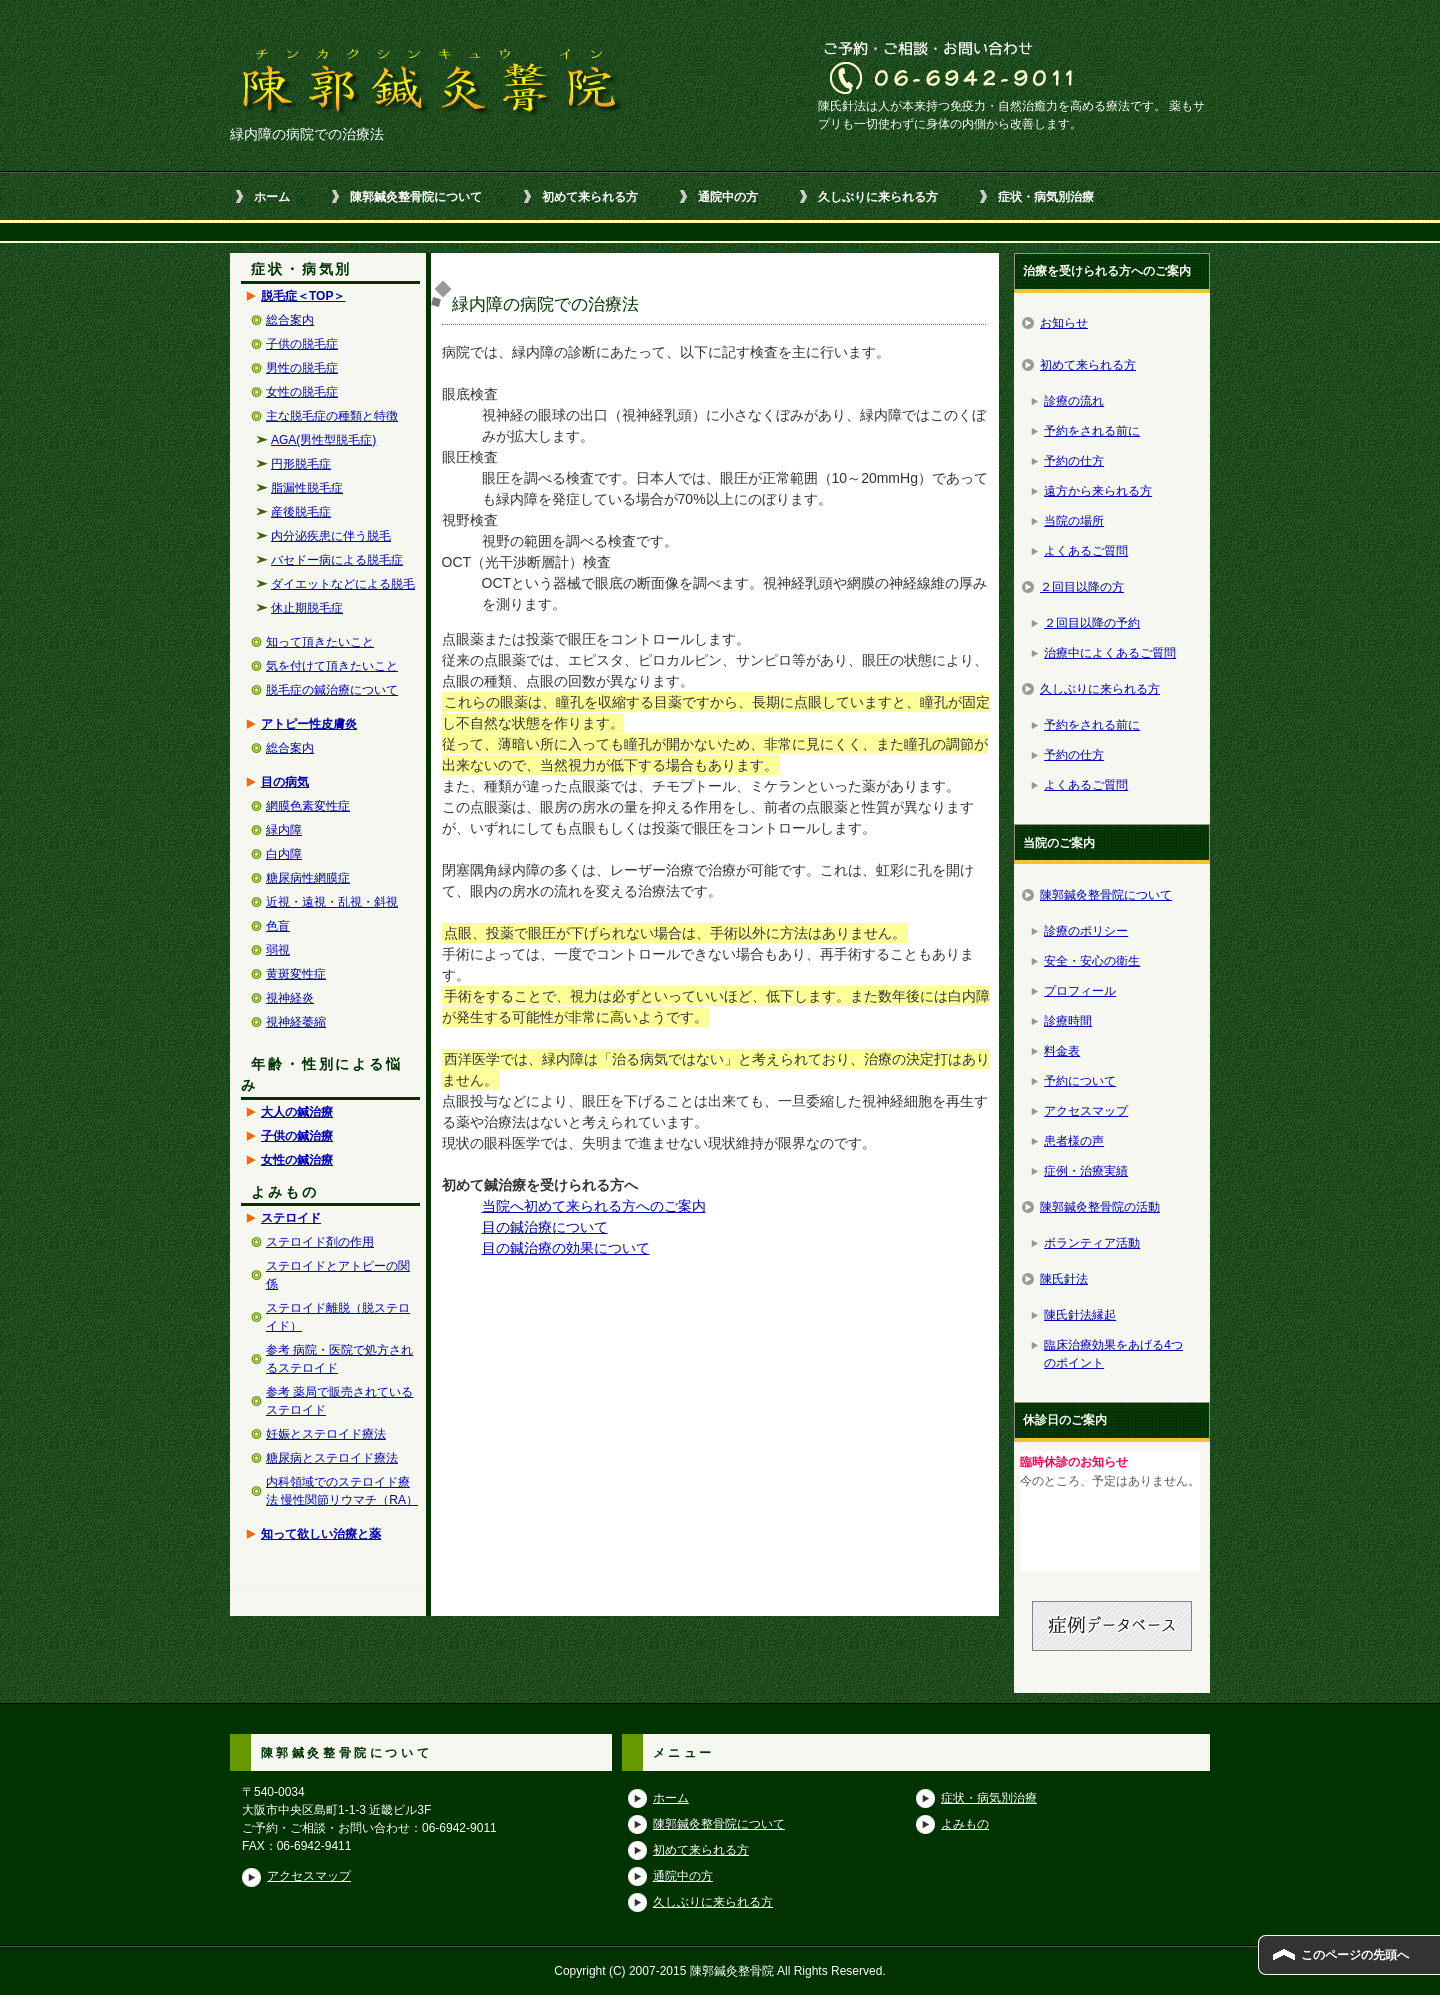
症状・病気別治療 (1046, 197)
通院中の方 (728, 197)
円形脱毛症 (301, 464)
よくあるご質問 (1086, 551)
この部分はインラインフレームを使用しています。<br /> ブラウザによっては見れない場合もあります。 (1110, 1511)
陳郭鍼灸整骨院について (416, 197)
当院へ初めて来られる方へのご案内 (594, 1206)
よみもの (965, 1824)
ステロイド (291, 1218)
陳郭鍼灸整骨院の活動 (1100, 1207)
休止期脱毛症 (307, 608)
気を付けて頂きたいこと (332, 666)
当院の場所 (1074, 521)
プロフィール (1080, 991)
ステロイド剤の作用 (320, 1242)
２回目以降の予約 (1092, 623)
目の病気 (285, 782)
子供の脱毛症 (302, 344)
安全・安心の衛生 (1092, 961)
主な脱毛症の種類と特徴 (332, 416)
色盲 (278, 926)
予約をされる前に (1092, 431)
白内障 (284, 854)
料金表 (1062, 1051)
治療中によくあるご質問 (1110, 653)
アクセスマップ (1086, 1111)
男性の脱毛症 (302, 368)
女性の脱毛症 (302, 392)
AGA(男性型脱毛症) (323, 440)
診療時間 (1068, 1021)
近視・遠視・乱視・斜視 (332, 902)
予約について (1080, 1081)
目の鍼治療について (545, 1227)
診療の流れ (1074, 401)
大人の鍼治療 (297, 1112)
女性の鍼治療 (297, 1160)
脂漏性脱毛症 (307, 488)
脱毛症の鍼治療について (332, 690)
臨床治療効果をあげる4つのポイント (1113, 1354)
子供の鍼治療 (297, 1136)
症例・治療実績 (1086, 1171)
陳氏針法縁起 (1080, 1315)
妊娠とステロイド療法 (326, 1434)
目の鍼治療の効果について (566, 1248)
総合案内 (290, 320)
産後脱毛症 (301, 512)
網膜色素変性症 (308, 806)
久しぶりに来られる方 (878, 197)
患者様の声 (1074, 1141)
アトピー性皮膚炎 (309, 724)
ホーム (272, 197)
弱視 (278, 950)
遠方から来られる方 (1098, 491)
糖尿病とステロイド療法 (332, 1458)
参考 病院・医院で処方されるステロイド (339, 1359)
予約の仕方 (1074, 461)
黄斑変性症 (296, 974)
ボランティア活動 (1092, 1243)
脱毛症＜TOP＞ (303, 296)
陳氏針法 (1064, 1279)
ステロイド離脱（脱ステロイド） (338, 1317)
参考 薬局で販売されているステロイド (339, 1401)
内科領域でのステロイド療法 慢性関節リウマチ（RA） (342, 1491)
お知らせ (1064, 323)
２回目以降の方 (1082, 587)
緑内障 (284, 830)
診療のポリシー (1086, 931)
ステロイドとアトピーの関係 (338, 1275)
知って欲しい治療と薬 (321, 1534)
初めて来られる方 (590, 197)
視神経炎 (290, 998)
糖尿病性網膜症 (308, 878)
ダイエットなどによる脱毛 (343, 584)
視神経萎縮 (296, 1022)
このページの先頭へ (1355, 1955)
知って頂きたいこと (320, 642)
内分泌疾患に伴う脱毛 (331, 536)
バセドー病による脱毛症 (337, 560)
